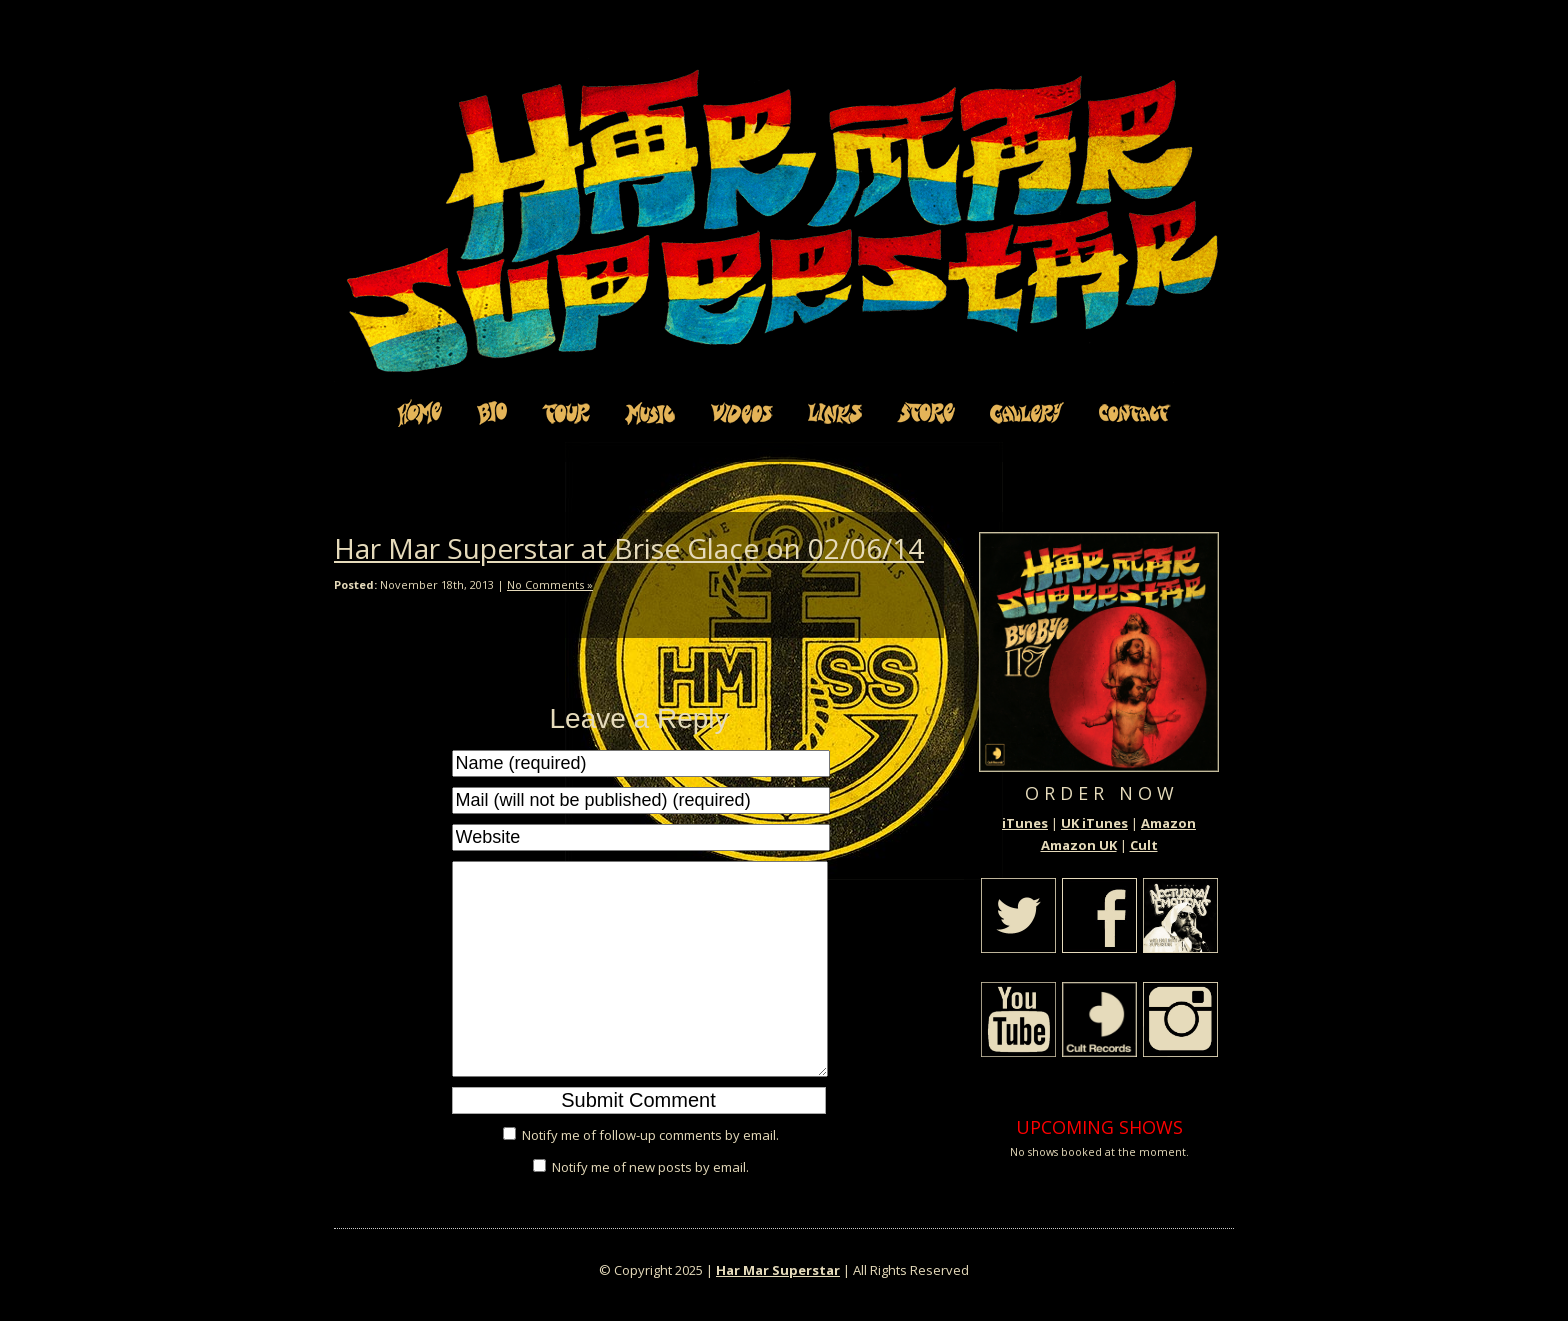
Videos (742, 412)
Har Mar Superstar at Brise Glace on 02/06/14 (629, 548)
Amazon (1168, 823)
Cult (1144, 845)
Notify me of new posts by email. (650, 1167)
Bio (492, 412)
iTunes (1025, 823)
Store (926, 412)
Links (835, 412)
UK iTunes (1094, 823)
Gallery (1027, 412)
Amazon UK (1079, 845)
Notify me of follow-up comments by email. (650, 1135)
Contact (1135, 412)
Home (419, 412)
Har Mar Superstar (778, 1270)
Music (650, 412)
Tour (566, 412)
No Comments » (550, 584)
